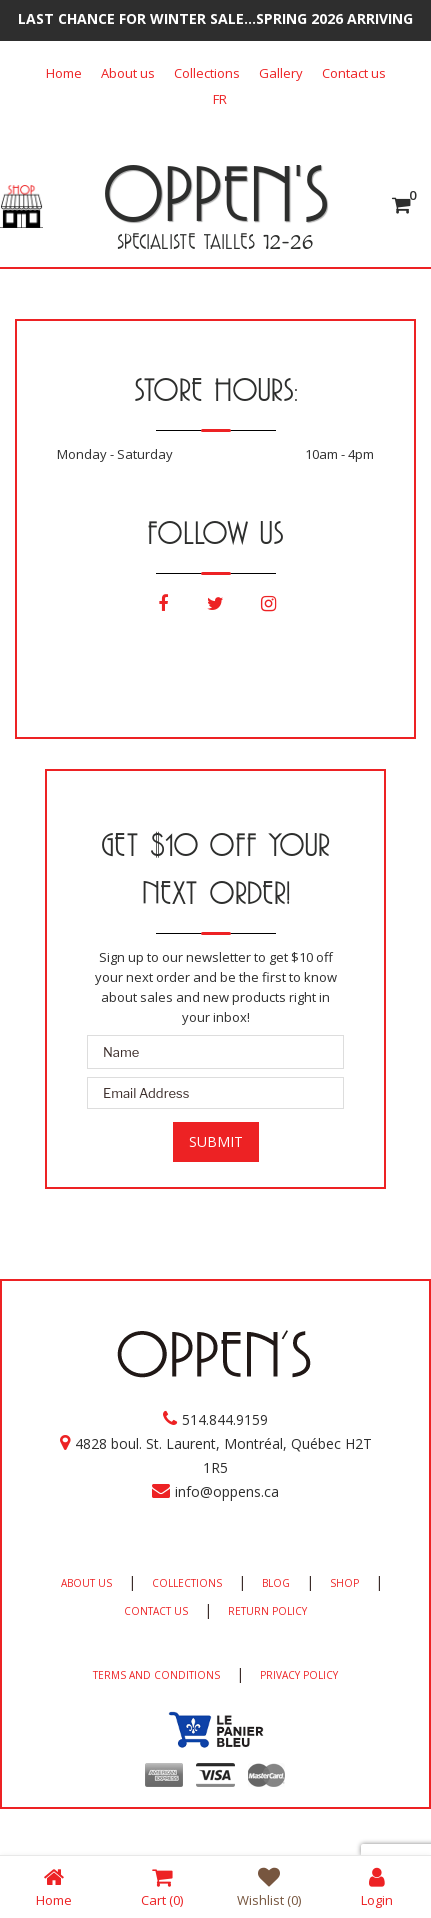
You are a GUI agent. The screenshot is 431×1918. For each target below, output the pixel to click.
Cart (162, 1886)
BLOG (276, 1583)
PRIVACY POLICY (299, 1675)
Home (64, 73)
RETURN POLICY (267, 1611)
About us (128, 73)
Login (377, 1886)
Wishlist (269, 1886)
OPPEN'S (215, 193)
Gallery (281, 73)
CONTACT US (156, 1611)
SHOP (344, 1583)
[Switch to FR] (220, 99)
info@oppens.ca (227, 1491)
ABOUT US (86, 1583)
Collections (207, 73)
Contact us (354, 73)
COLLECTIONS (187, 1583)
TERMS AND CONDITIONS (156, 1675)
